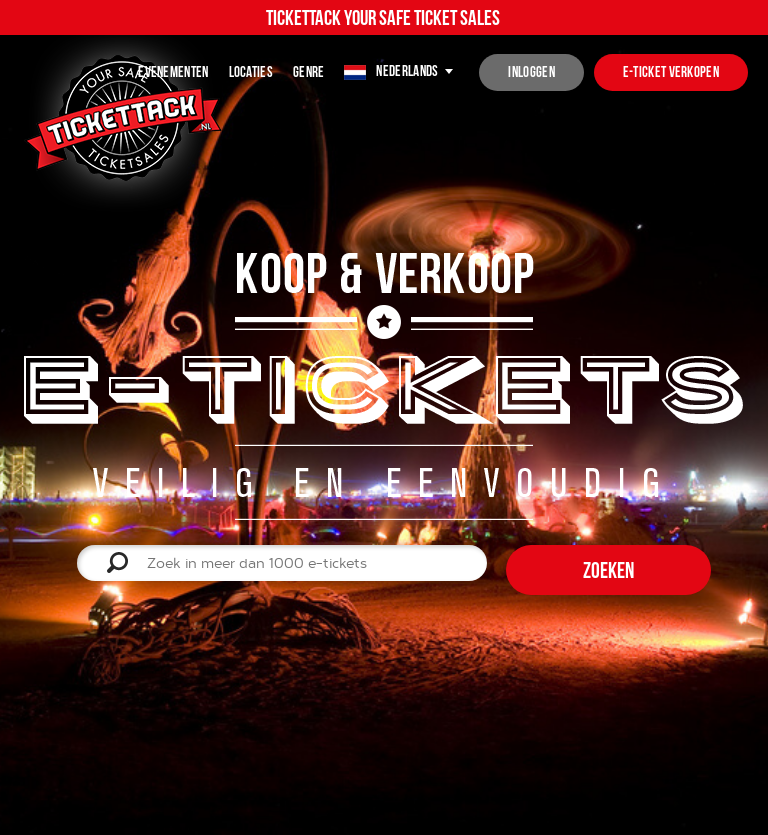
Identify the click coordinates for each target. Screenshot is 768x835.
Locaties (251, 72)
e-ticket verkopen (671, 72)
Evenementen (173, 72)
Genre (309, 72)
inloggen (531, 72)
